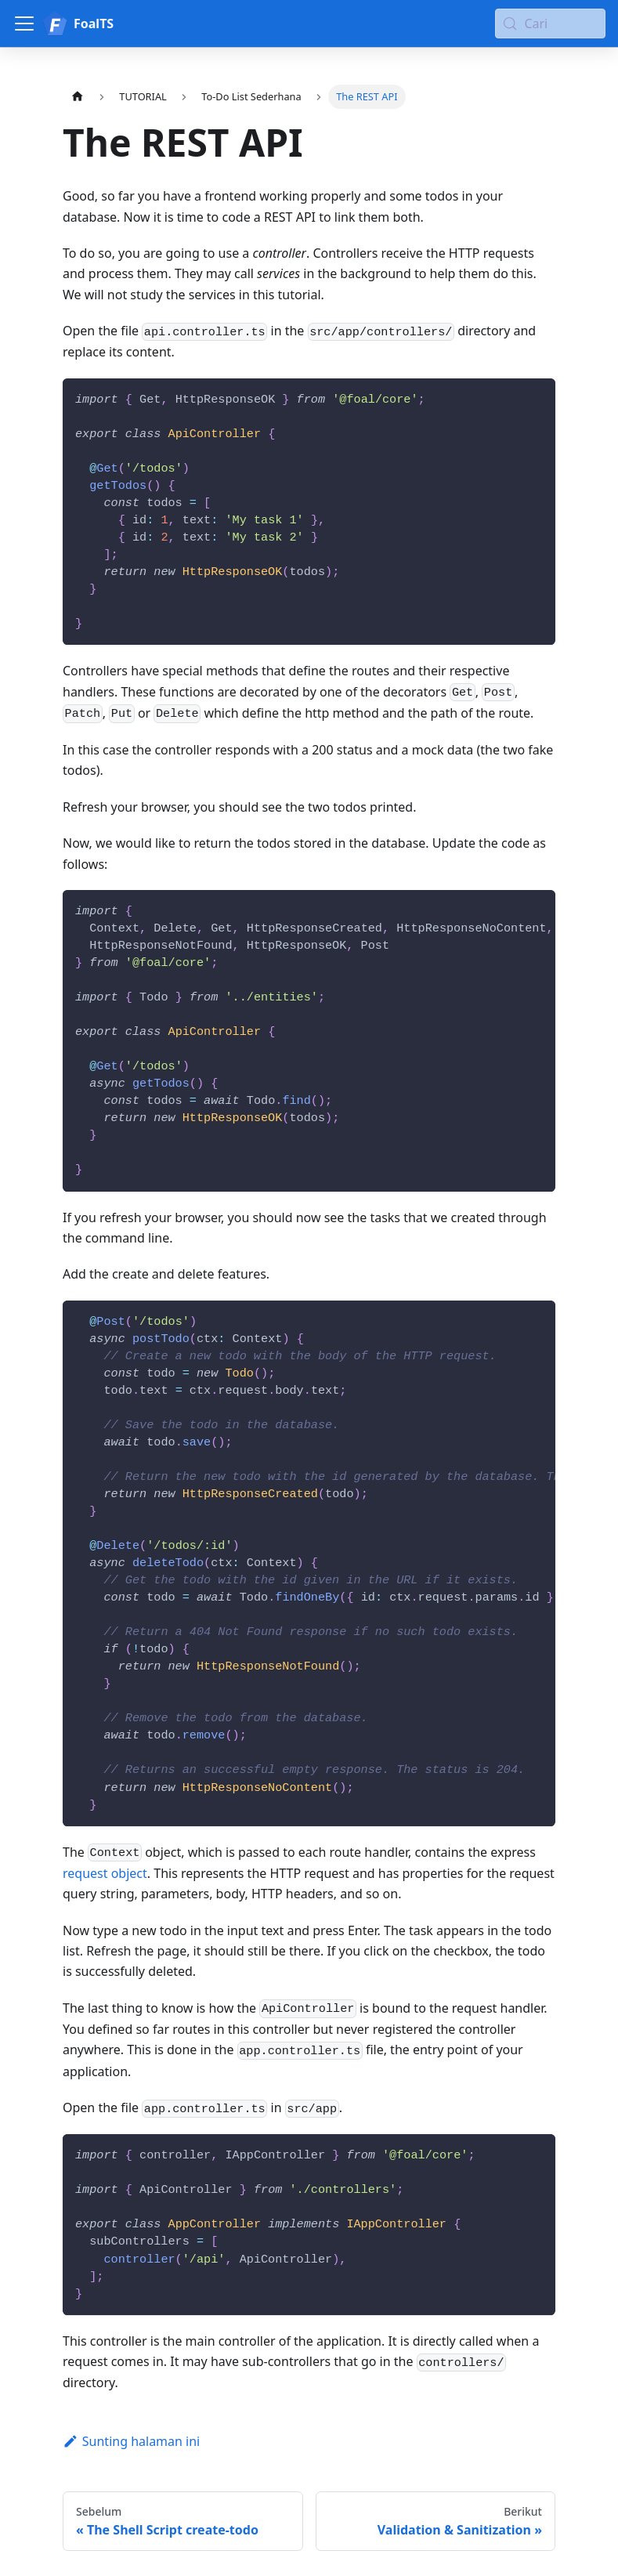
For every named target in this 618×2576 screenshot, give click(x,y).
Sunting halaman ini (131, 2441)
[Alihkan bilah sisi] (24, 23)
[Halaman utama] (77, 97)
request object (105, 1873)
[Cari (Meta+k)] (550, 23)
